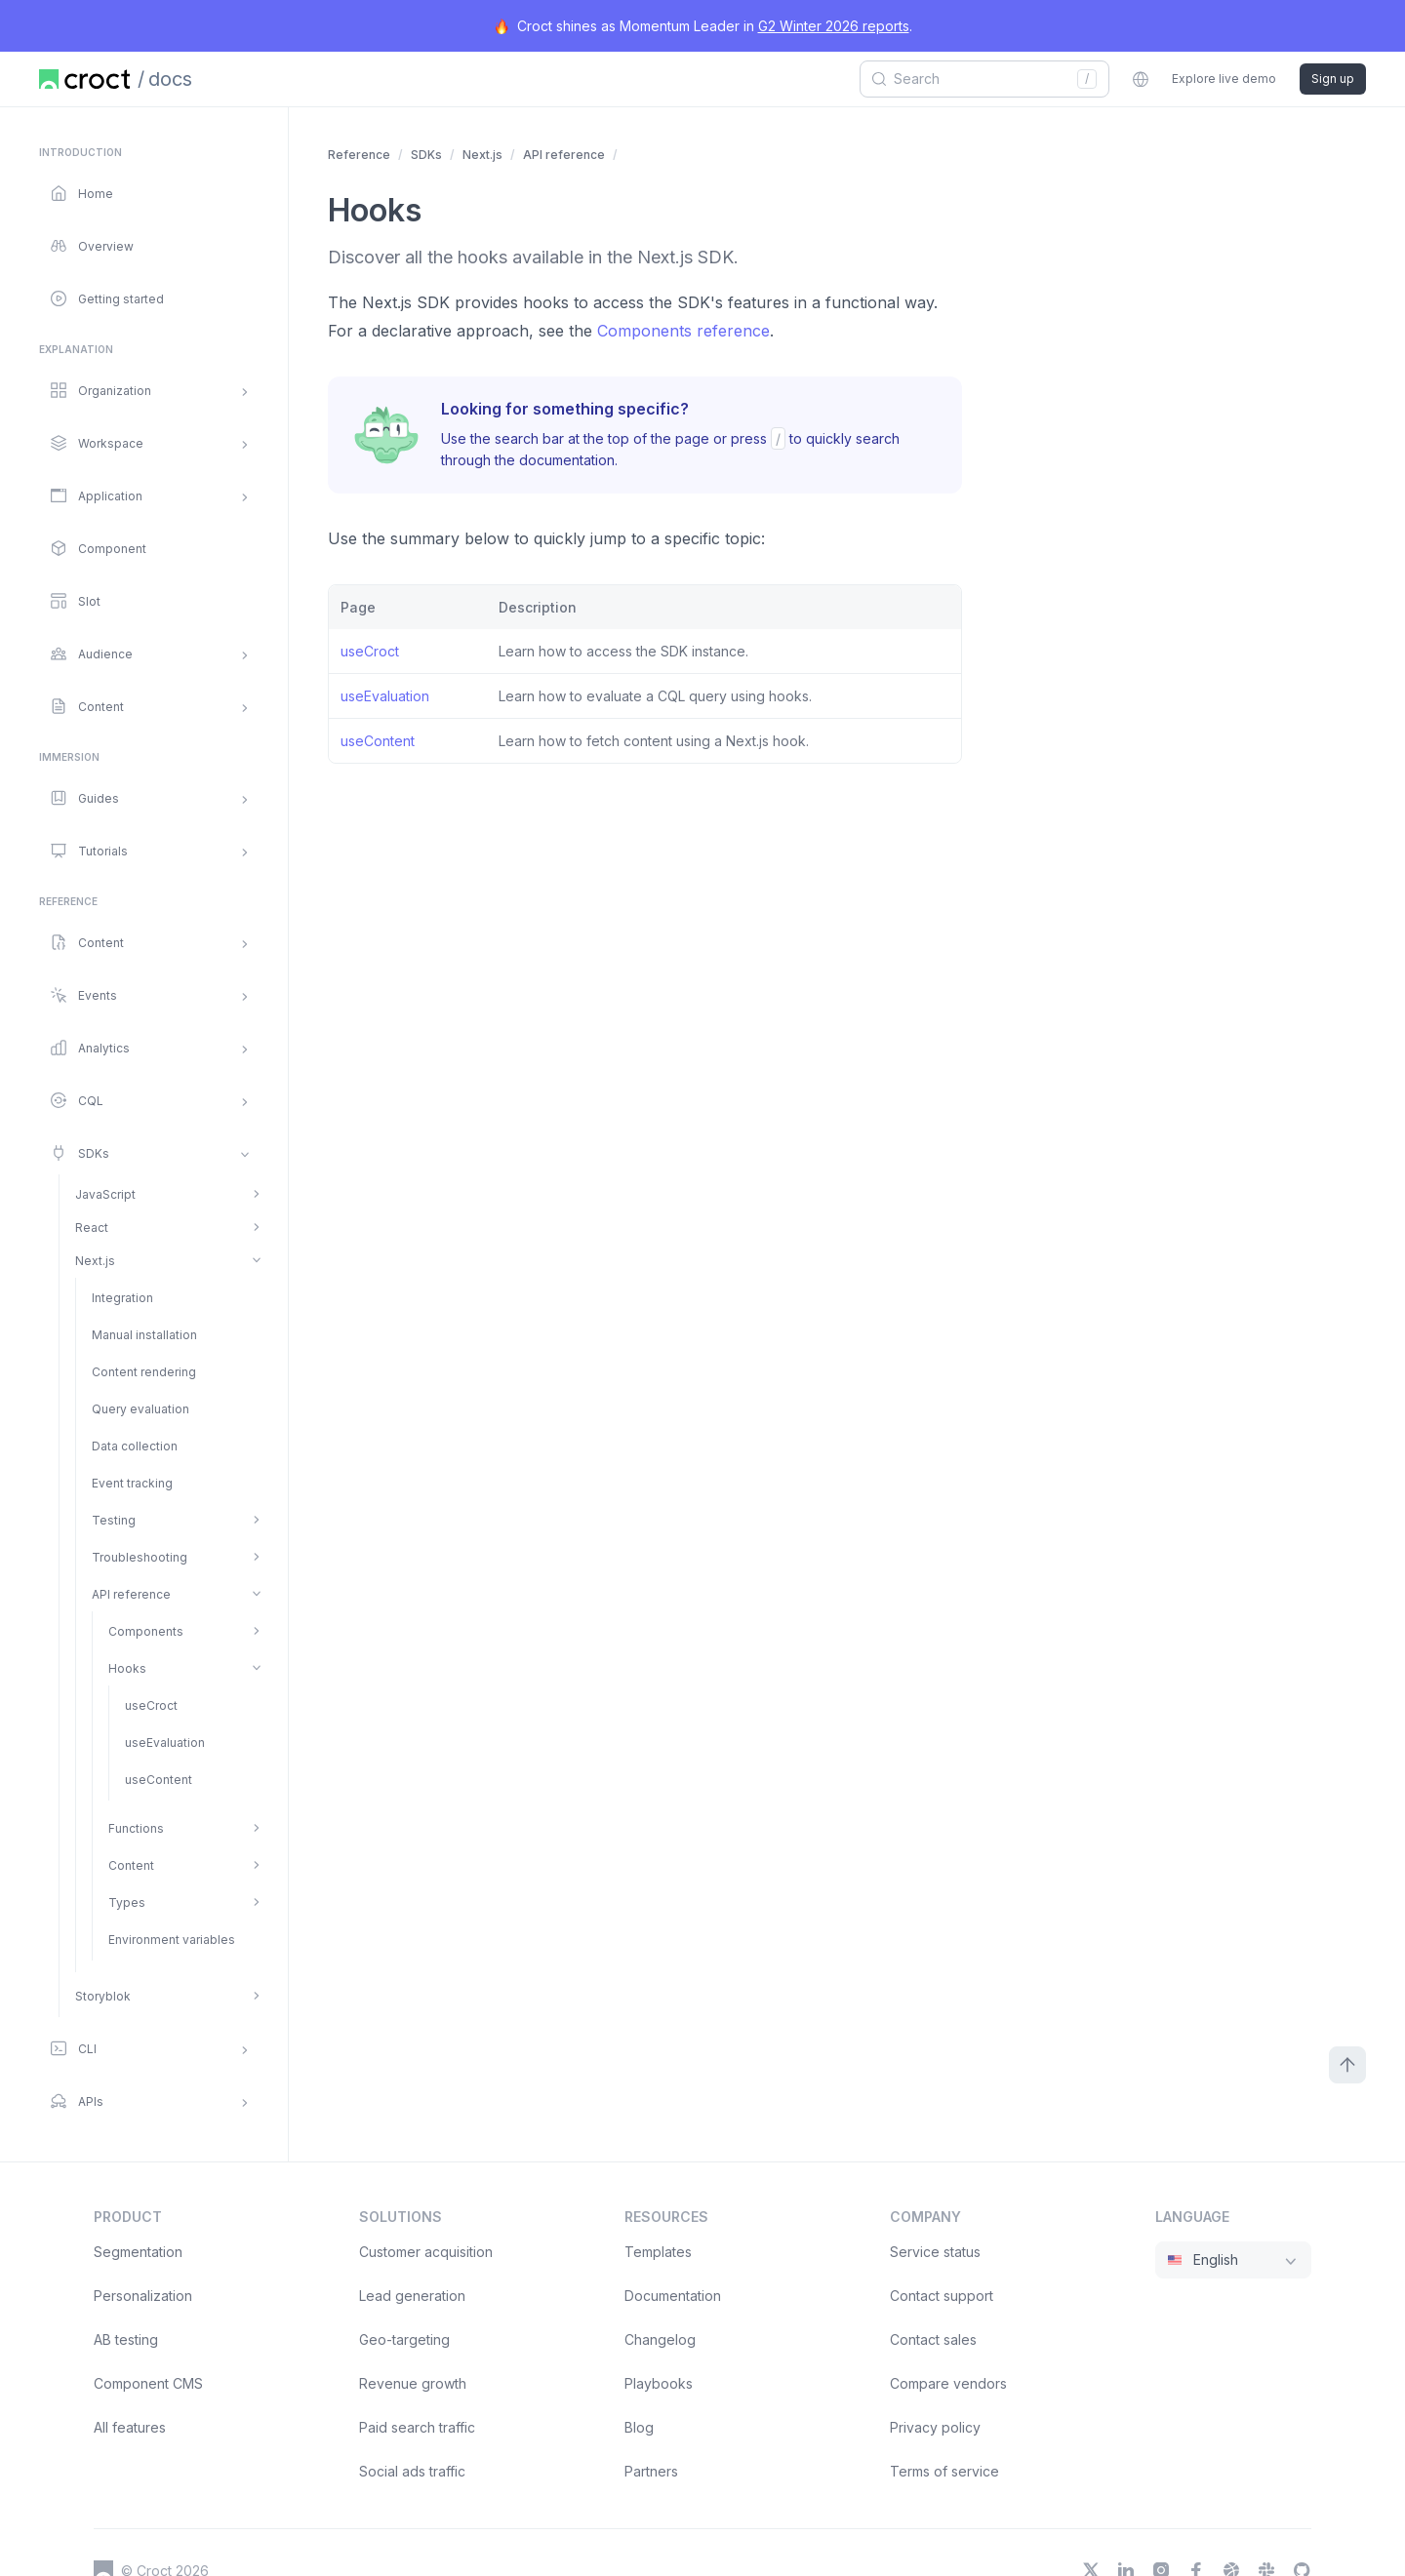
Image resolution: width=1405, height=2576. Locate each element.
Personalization (143, 2295)
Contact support (941, 2295)
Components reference (683, 330)
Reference (359, 154)
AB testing (126, 2339)
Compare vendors (948, 2383)
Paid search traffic (417, 2427)
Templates (658, 2251)
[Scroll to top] (1347, 2064)
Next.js (482, 154)
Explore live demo (1224, 78)
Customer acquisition (426, 2251)
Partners (651, 2471)
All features (130, 2427)
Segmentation (138, 2251)
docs (170, 79)
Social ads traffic (412, 2471)
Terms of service (944, 2471)
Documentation (672, 2295)
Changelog (660, 2339)
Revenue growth (412, 2383)
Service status (935, 2251)
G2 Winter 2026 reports (833, 26)
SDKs (426, 154)
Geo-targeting (404, 2339)
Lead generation (412, 2295)
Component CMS (148, 2383)
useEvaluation (385, 696)
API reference (564, 154)
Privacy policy (935, 2427)
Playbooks (658, 2383)
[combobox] (977, 79)
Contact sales (933, 2339)
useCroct (370, 651)
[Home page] (84, 79)
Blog (639, 2427)
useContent (378, 741)
